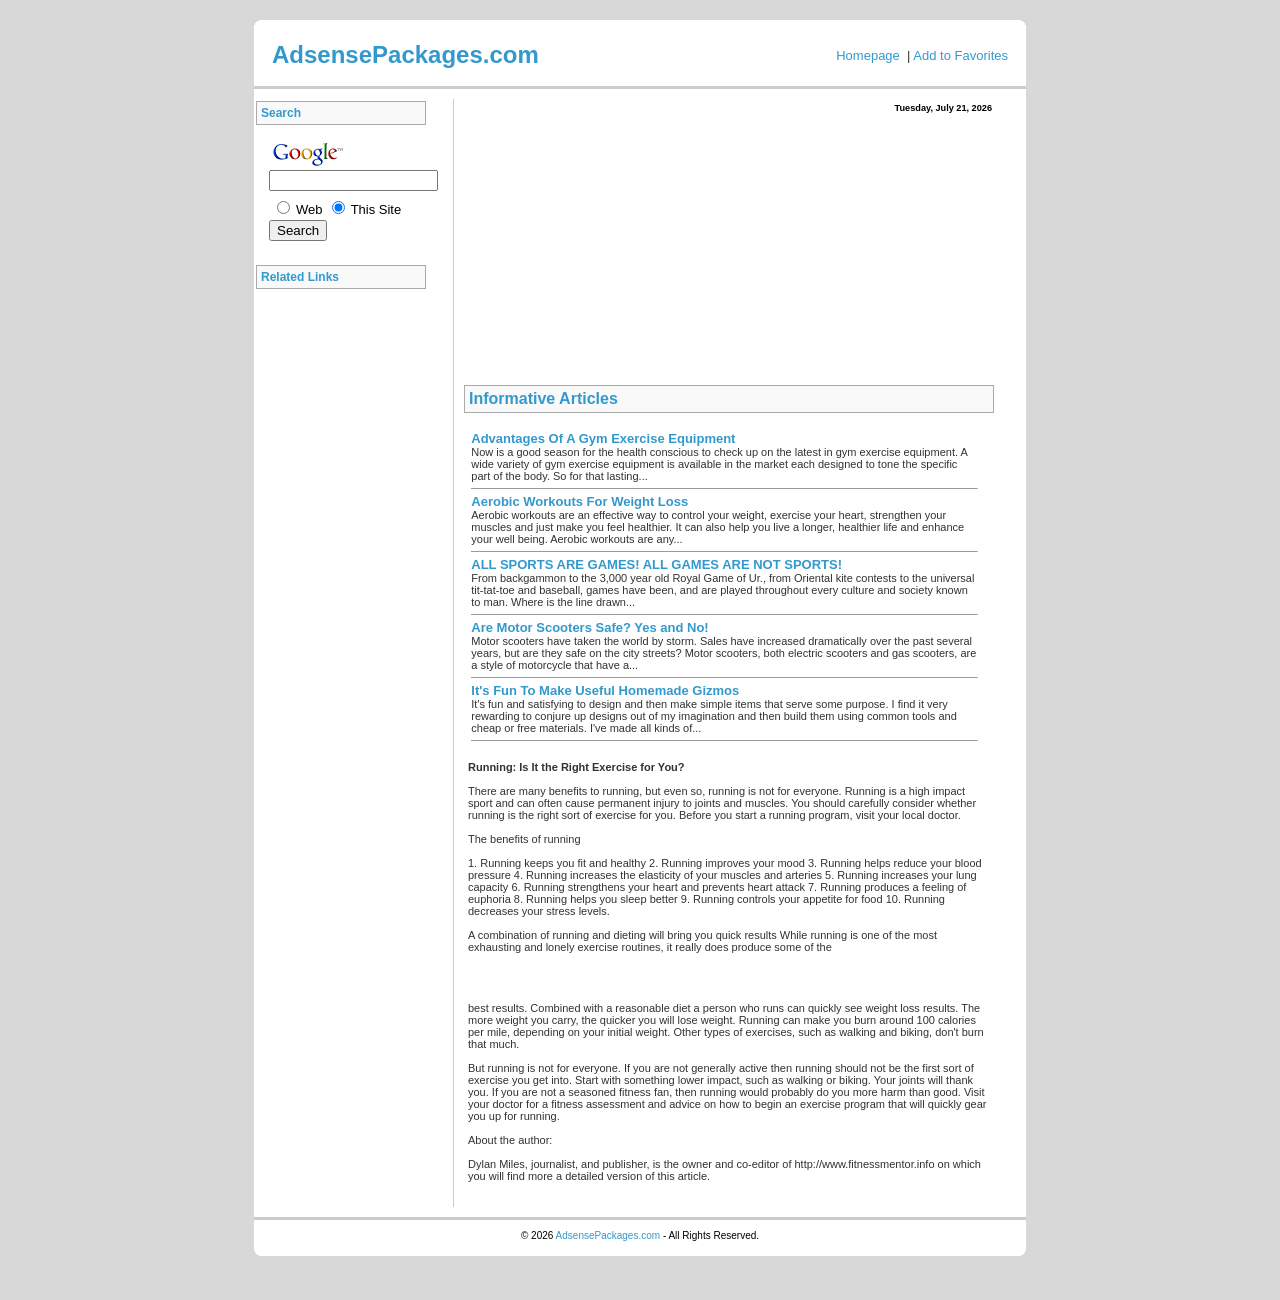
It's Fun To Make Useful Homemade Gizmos (605, 690)
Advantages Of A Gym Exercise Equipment (603, 438)
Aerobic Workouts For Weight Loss (579, 501)
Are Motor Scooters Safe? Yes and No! (589, 627)
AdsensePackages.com (608, 1235)
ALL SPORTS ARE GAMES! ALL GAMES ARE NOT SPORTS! (656, 564)
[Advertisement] (346, 599)
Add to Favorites (960, 55)
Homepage (868, 55)
